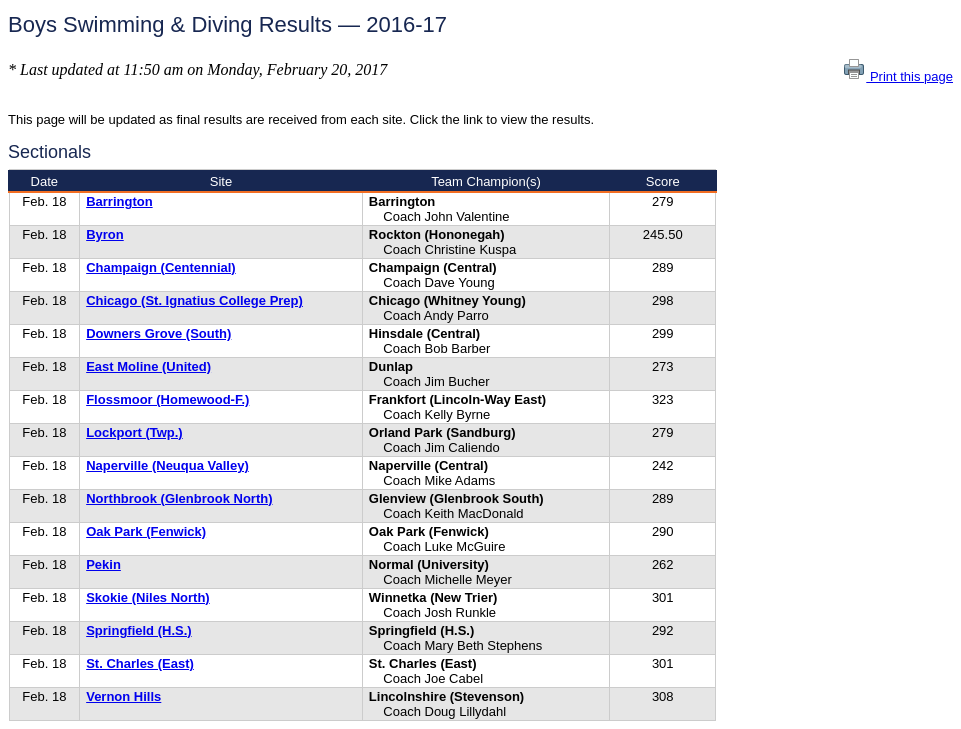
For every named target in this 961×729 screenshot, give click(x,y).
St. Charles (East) (140, 663)
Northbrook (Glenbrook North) (179, 498)
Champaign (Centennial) (161, 267)
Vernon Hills (123, 696)
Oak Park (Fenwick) (146, 531)
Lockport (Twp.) (134, 432)
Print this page (897, 76)
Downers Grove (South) (158, 333)
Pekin (103, 564)
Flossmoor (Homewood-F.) (167, 399)
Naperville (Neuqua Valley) (167, 465)
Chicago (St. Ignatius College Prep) (194, 300)
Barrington (119, 201)
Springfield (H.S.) (138, 630)
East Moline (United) (148, 366)
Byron (105, 234)
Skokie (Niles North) (148, 597)
